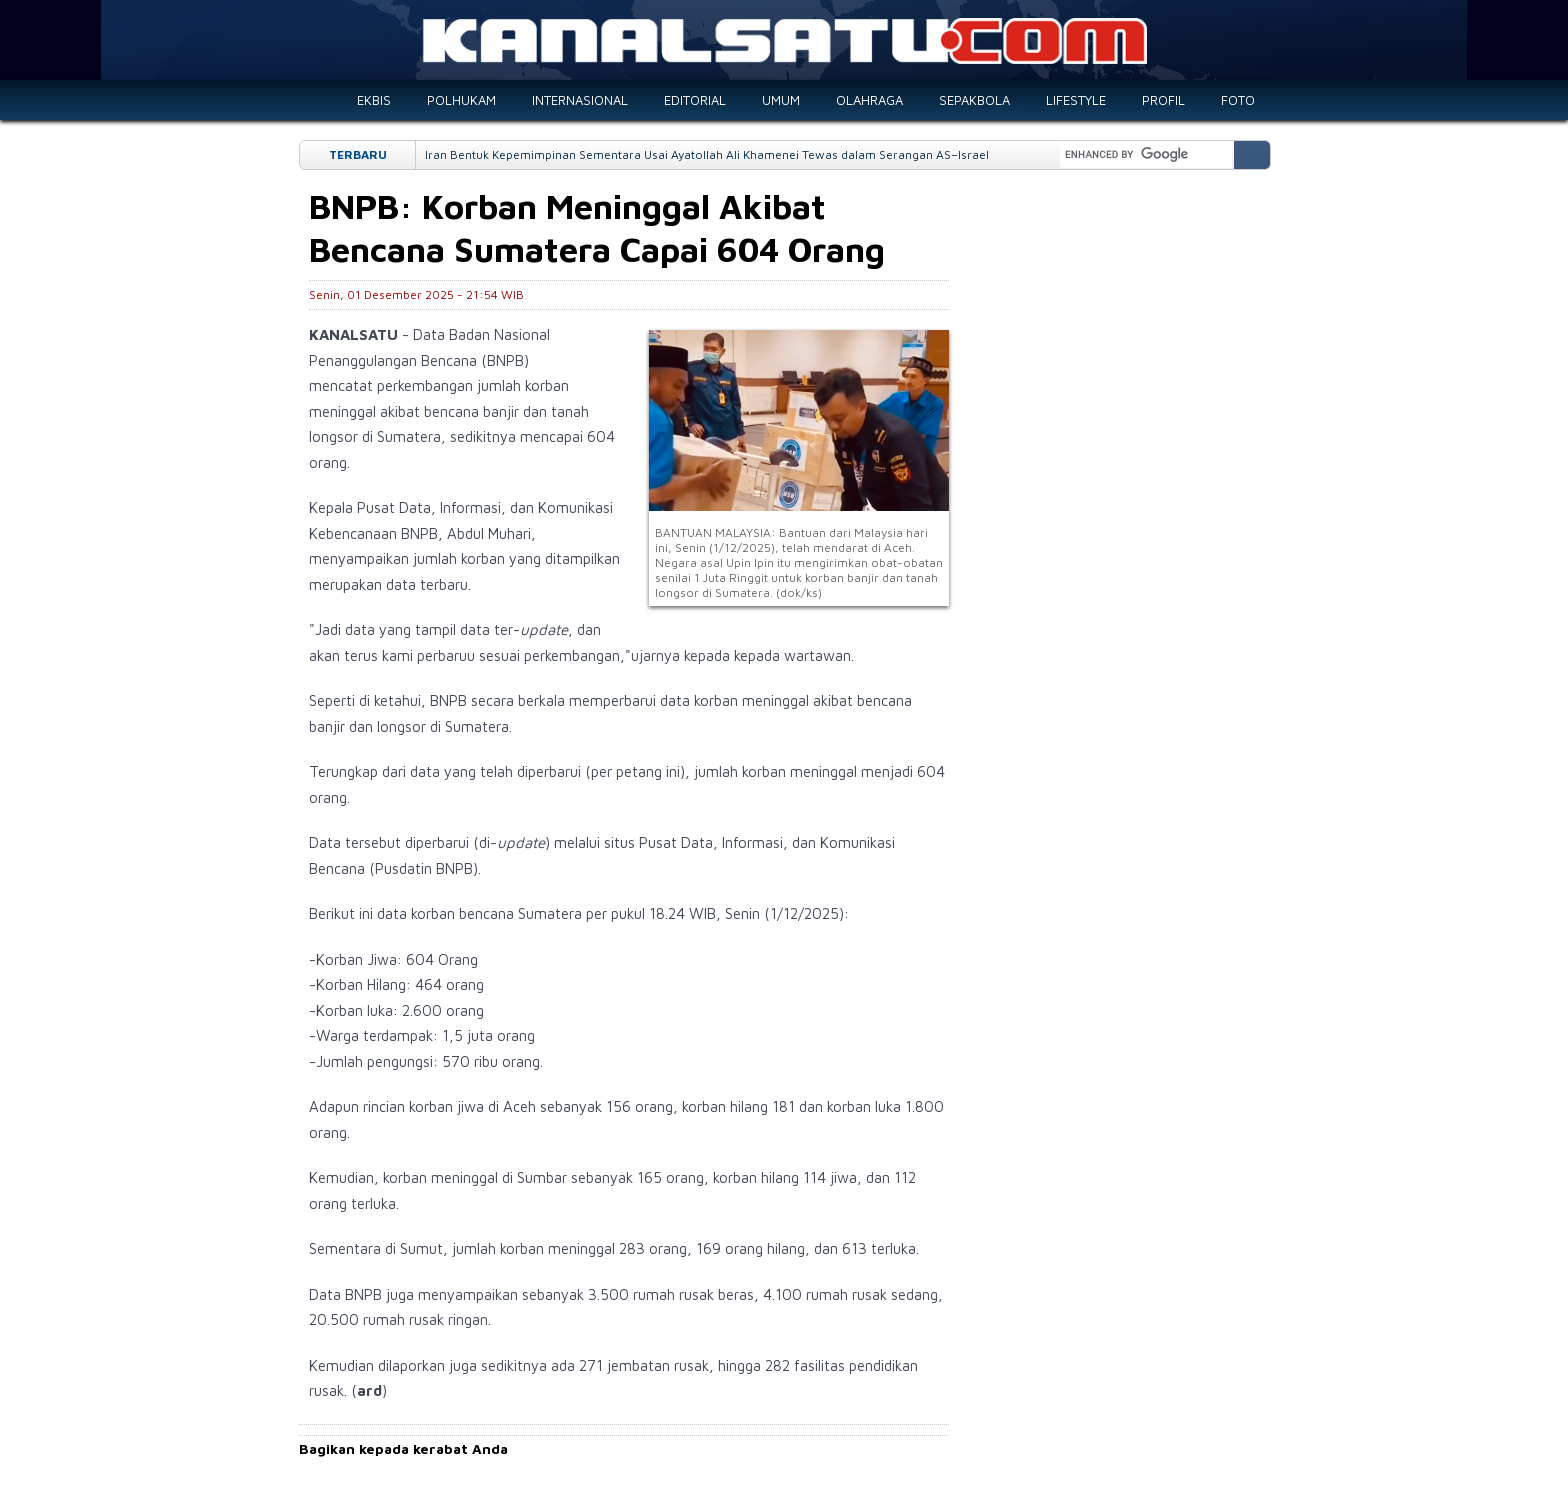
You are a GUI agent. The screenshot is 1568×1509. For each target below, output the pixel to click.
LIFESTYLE (1076, 100)
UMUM (781, 100)
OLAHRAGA (869, 100)
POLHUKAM (461, 100)
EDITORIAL (695, 100)
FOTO (1238, 100)
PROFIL (1163, 100)
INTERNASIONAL (580, 100)
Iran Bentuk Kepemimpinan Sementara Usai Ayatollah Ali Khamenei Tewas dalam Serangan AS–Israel (707, 154)
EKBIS (374, 100)
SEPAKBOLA (974, 100)
